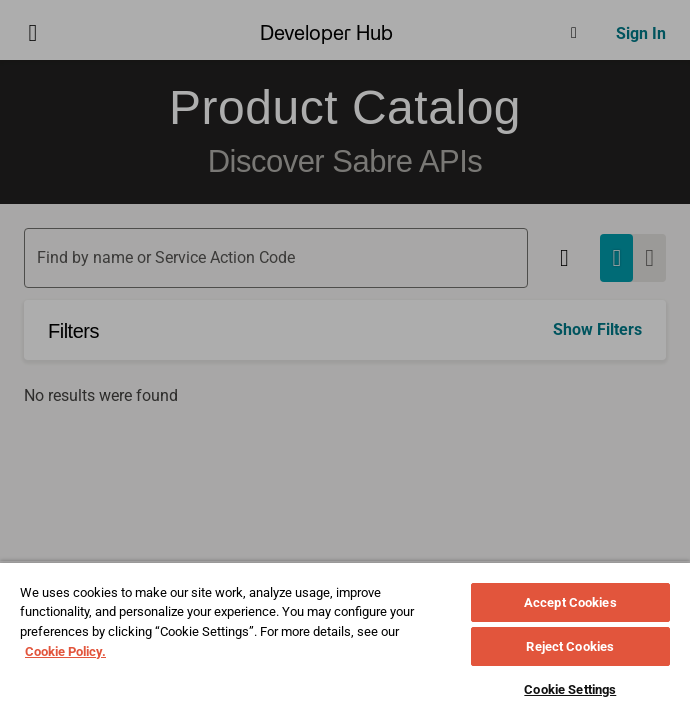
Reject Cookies (570, 646)
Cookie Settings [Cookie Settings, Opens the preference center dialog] (570, 689)
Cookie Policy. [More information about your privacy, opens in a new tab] (65, 651)
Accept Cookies (570, 602)
